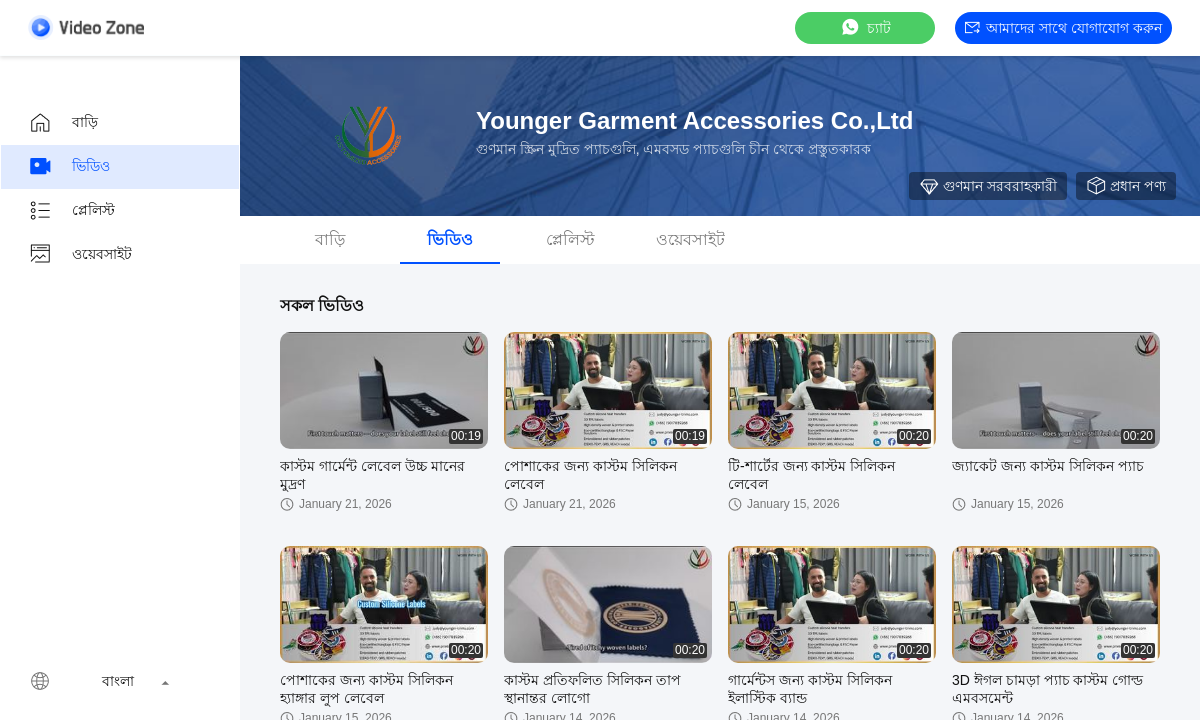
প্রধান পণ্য (1126, 186)
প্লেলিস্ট (71, 211)
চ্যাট (865, 27)
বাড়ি (63, 123)
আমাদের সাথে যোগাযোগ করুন (1063, 28)
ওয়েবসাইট (80, 255)
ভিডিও (69, 167)
